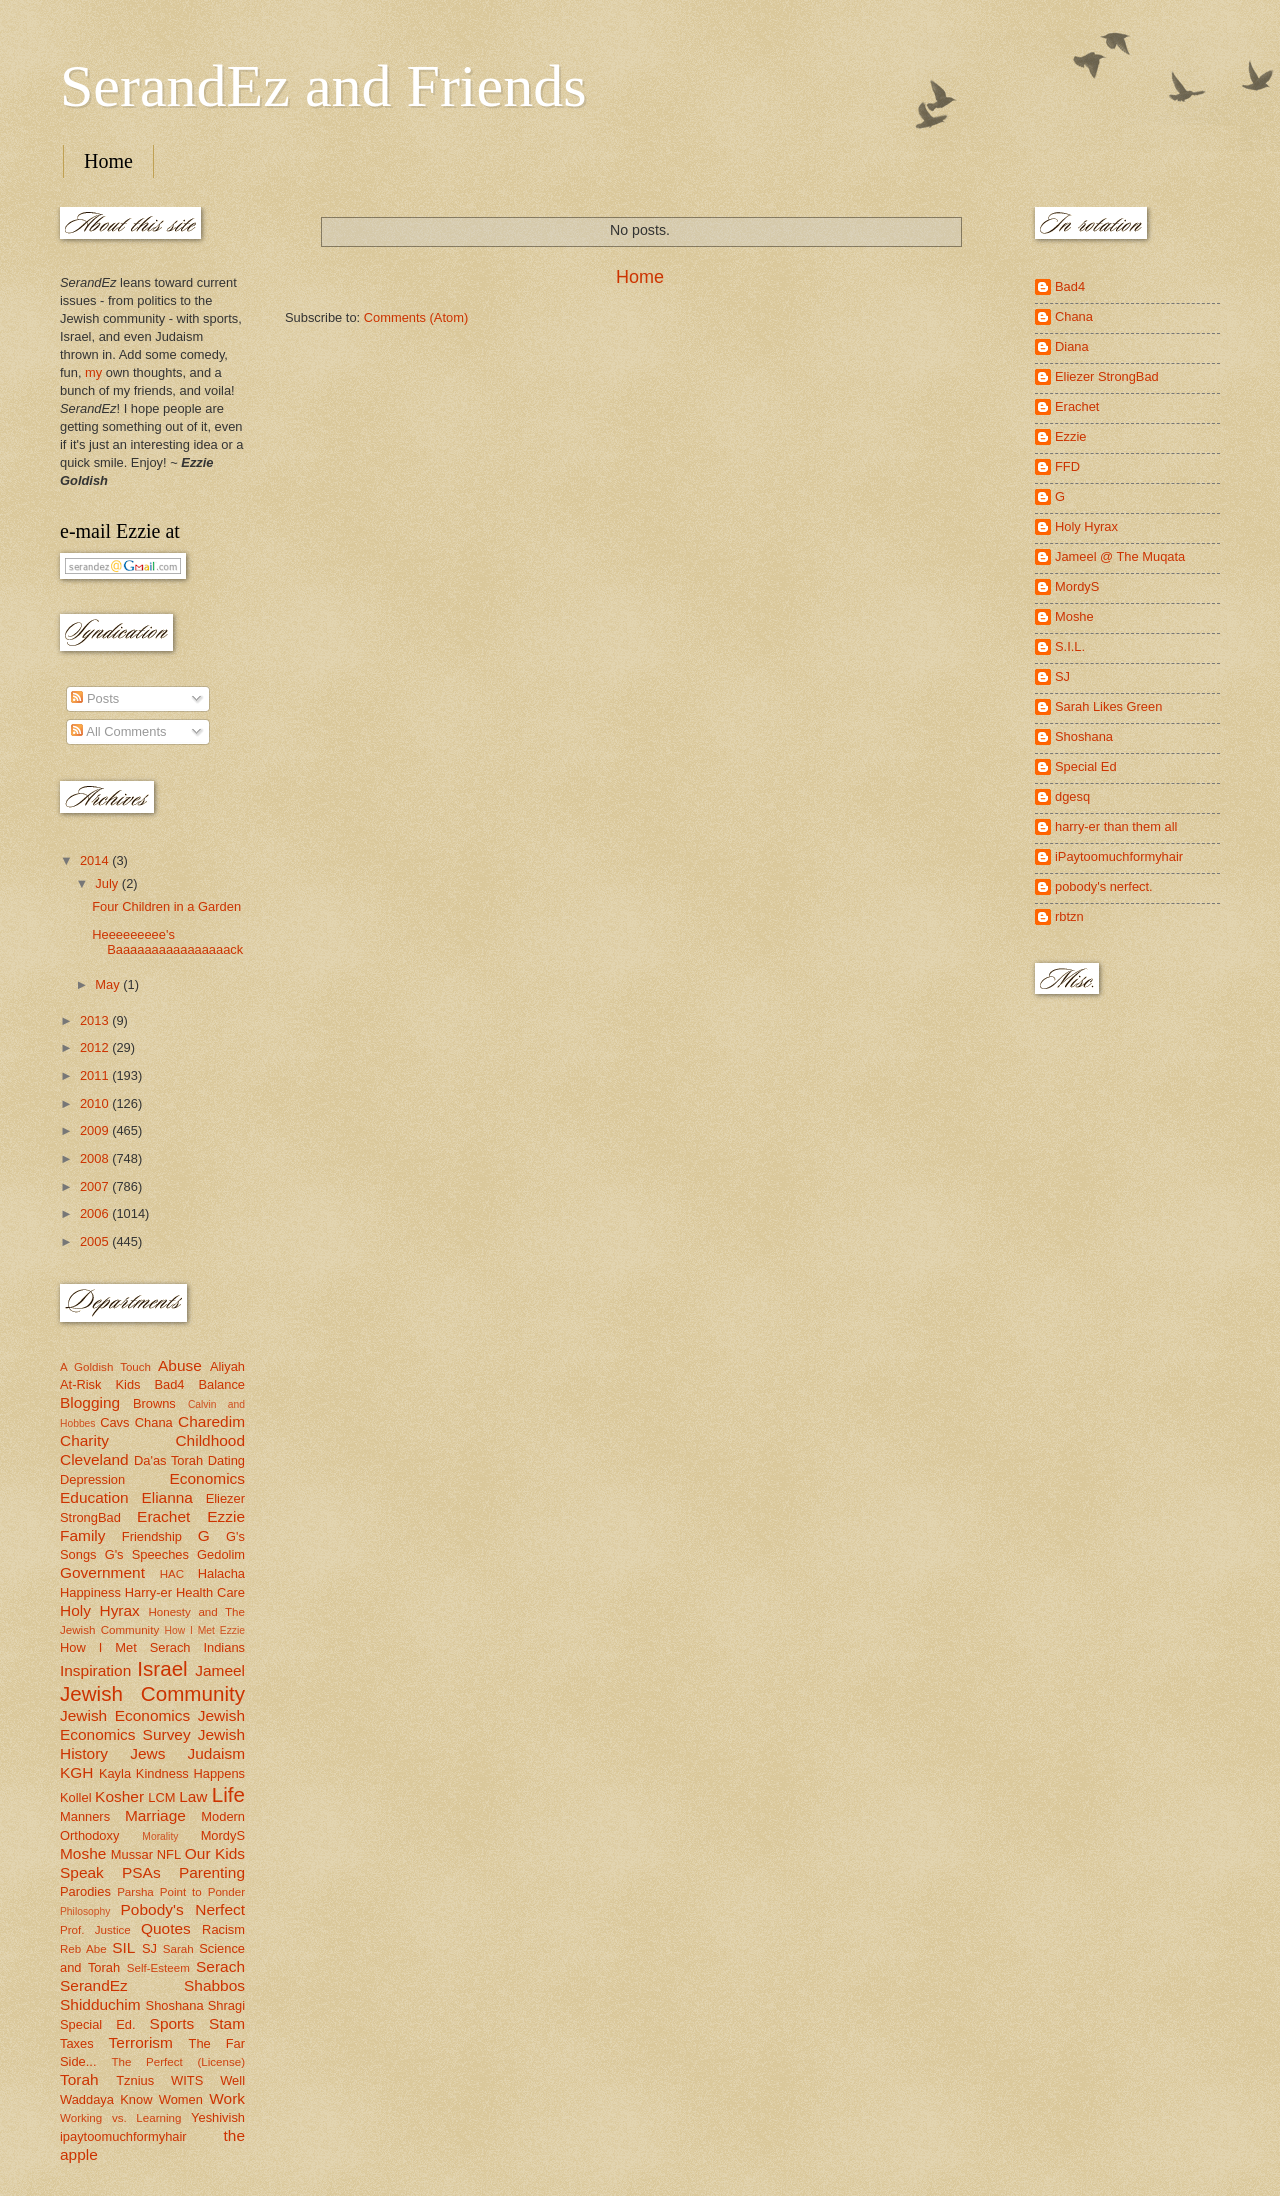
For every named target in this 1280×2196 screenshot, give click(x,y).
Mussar (132, 1854)
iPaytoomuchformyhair (1119, 856)
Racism (223, 1929)
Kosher (119, 1796)
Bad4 (169, 1384)
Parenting (212, 1872)
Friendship (152, 1536)
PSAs (141, 1872)
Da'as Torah (168, 1460)
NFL (169, 1854)
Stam (227, 2023)
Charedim (211, 1421)
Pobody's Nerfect (183, 1909)
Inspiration (95, 1670)
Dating (226, 1460)
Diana (1072, 346)
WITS (187, 2080)
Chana (154, 1422)
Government (102, 1572)
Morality (160, 1836)
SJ (149, 1948)
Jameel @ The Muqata (1120, 556)
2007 (96, 1186)
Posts (95, 698)
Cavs (114, 1422)
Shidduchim (100, 2004)
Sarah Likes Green (1108, 706)
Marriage (155, 1815)
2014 (96, 860)
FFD (1067, 466)
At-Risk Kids (100, 1384)
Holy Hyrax (100, 1610)
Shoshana (175, 2005)
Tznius (135, 2080)
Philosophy (85, 1911)
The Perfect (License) (179, 2062)
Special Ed (1086, 766)
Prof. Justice (95, 1930)
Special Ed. (98, 2024)
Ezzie (226, 1516)
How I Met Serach (125, 1647)
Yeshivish (218, 2117)
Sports (172, 2023)
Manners (85, 1816)
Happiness (90, 1592)
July (108, 883)
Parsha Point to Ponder (181, 1892)
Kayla (115, 1773)
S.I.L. (1070, 646)
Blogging (90, 1402)
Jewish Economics (125, 1715)
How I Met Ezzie (204, 1630)
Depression (92, 1479)
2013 (96, 1020)
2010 (96, 1103)
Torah (79, 2079)
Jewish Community (152, 1693)
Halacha (221, 1573)
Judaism (216, 1753)
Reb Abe (83, 1949)
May (109, 984)
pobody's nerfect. (1104, 886)
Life (228, 1794)
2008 (96, 1158)
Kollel (76, 1797)
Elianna (167, 1497)
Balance (221, 1384)
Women (181, 2099)
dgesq (1072, 796)
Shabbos (214, 1985)
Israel (162, 1668)
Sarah (178, 1949)
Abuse (180, 1365)
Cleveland (94, 1459)
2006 (96, 1213)
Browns (154, 1403)
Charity (84, 1440)
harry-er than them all (1116, 826)
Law (193, 1796)
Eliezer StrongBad (1107, 376)
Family (82, 1535)
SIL (123, 1947)
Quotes (166, 1928)
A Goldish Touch (105, 1367)
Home (108, 161)
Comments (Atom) (416, 317)
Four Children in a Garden (166, 906)
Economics (208, 1478)
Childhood (210, 1440)
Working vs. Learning (120, 2118)
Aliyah (227, 1366)
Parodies (85, 1891)
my (93, 372)
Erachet (163, 1516)
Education (94, 1497)
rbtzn (1069, 916)
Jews (147, 1753)
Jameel (220, 1670)
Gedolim (221, 1554)
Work (227, 2098)
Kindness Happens (190, 1773)
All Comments (118, 731)
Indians (224, 1647)
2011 (96, 1075)
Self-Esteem (158, 1968)
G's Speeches (147, 1554)
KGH (76, 1772)
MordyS (223, 1835)
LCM (161, 1797)
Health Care (210, 1592)
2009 (96, 1130)
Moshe (83, 1853)
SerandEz (94, 1985)
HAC (172, 1574)
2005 (96, 1241)
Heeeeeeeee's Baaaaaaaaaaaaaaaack (167, 942)
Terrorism (141, 2042)
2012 (96, 1047)
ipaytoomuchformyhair (123, 2136)
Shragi (226, 2005)
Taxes (77, 2043)
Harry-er (148, 1592)
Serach (220, 1966)
